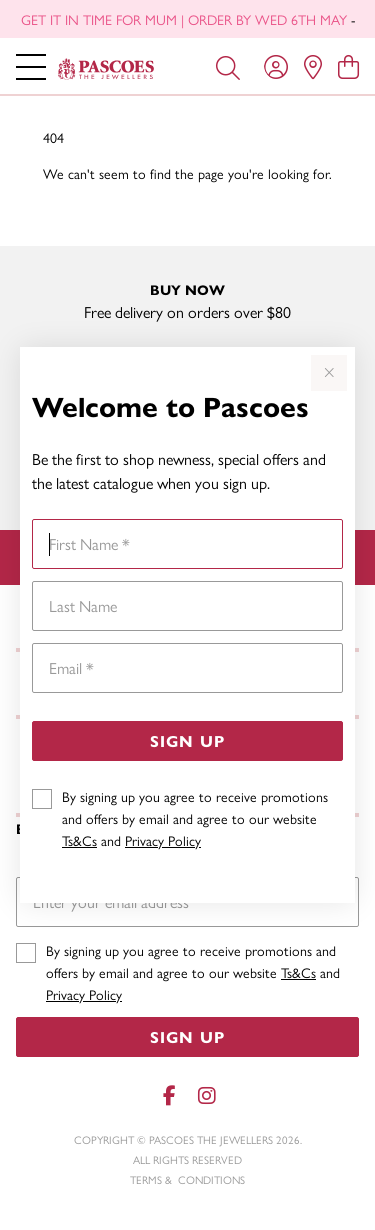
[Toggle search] (228, 66)
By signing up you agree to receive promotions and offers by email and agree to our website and (195, 818)
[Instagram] (206, 1095)
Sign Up (187, 740)
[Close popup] (329, 373)
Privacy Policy (163, 840)
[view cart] (348, 66)
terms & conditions (187, 1179)
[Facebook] (170, 1095)
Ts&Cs (79, 840)
